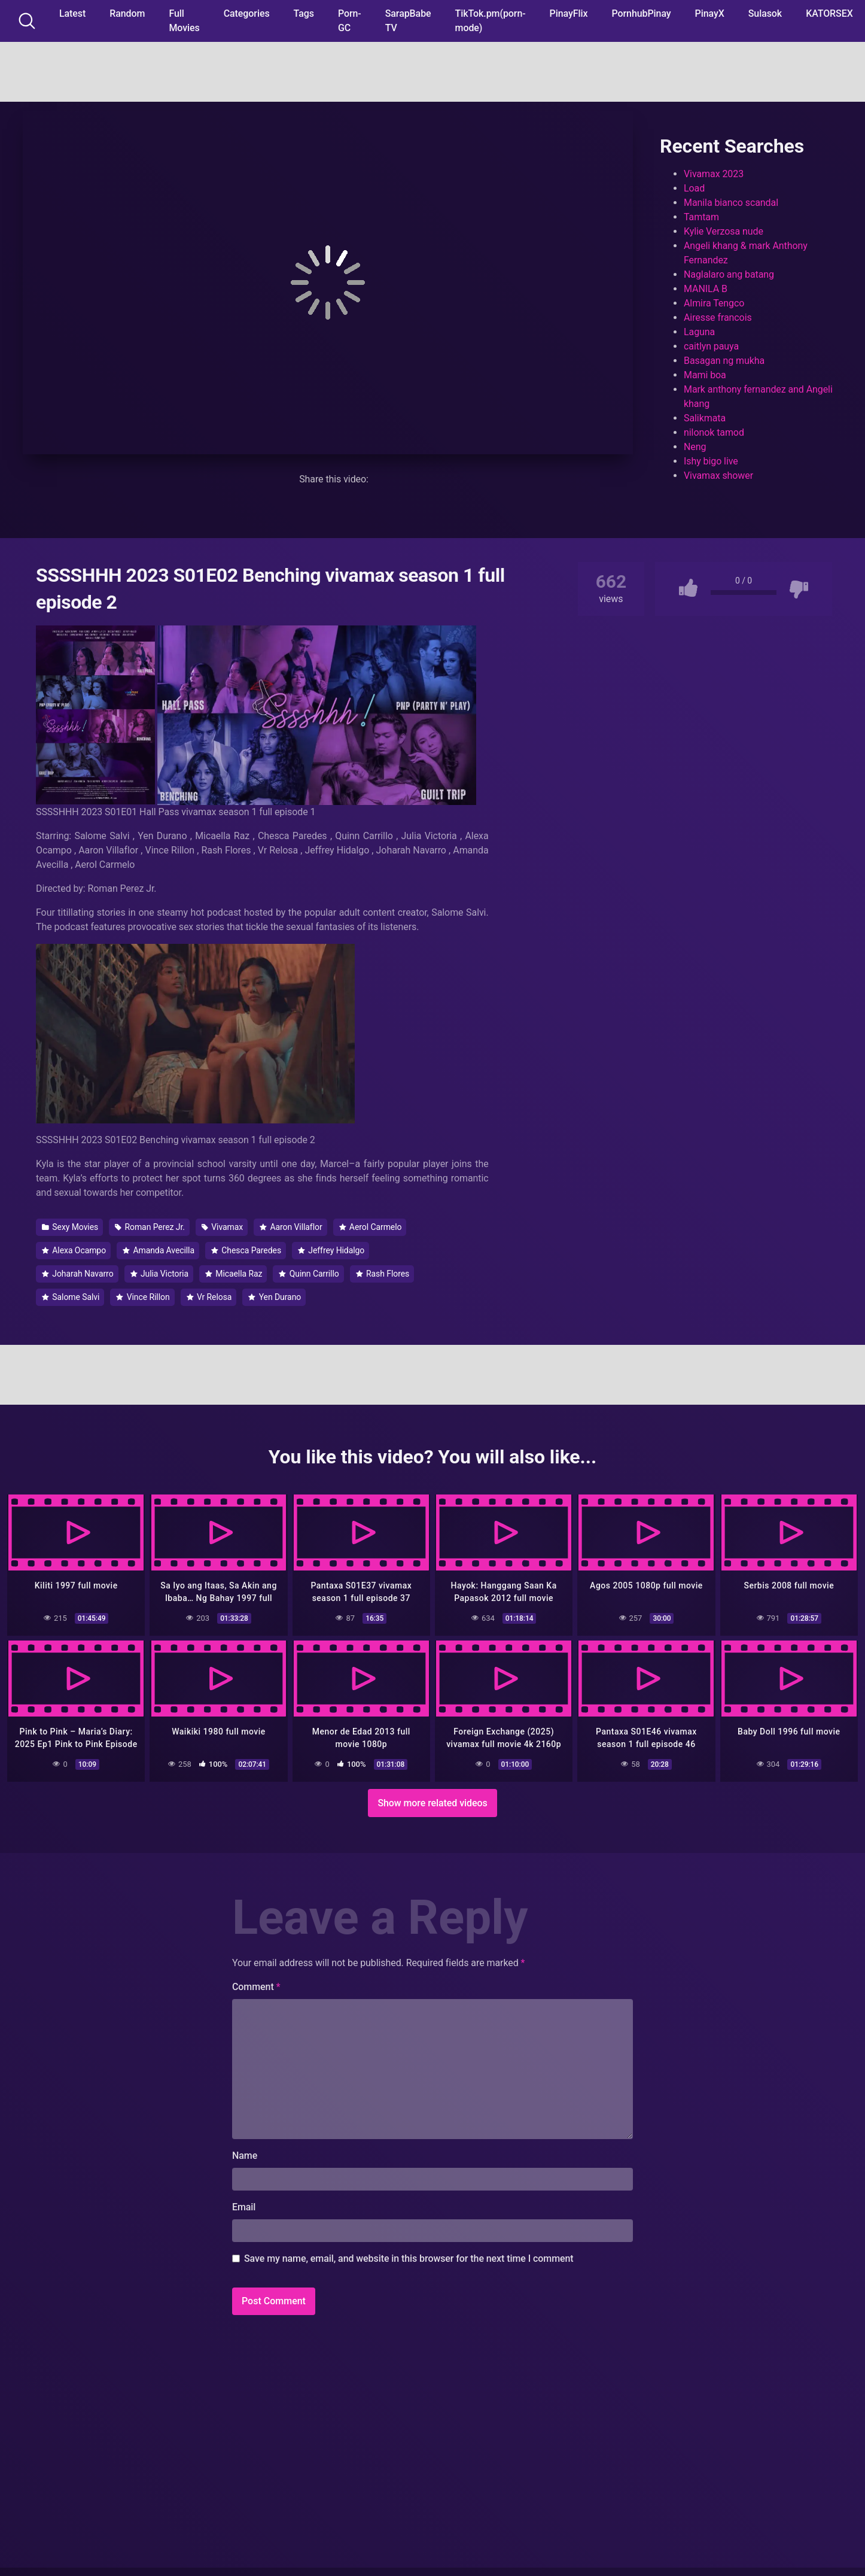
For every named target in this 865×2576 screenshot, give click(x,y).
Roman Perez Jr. (150, 1227)
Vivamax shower (718, 475)
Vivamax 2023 (714, 174)
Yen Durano (274, 1297)
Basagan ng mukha (724, 360)
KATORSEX (829, 13)
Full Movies (184, 21)
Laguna (699, 332)
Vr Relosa (209, 1297)
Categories (247, 13)
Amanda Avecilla (158, 1250)
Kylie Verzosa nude (723, 231)
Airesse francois (718, 317)
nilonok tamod (714, 432)
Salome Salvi (70, 1297)
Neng (695, 446)
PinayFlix (569, 13)
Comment (256, 1983)
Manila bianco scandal (731, 202)
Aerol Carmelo (370, 1227)
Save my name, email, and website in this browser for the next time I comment (409, 2255)
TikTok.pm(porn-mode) (490, 21)
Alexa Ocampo (74, 1250)
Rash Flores (382, 1273)
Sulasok (765, 13)
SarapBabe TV (408, 21)
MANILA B (705, 288)
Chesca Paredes (246, 1250)
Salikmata (705, 418)
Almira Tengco (714, 303)
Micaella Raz (233, 1273)
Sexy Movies (70, 1227)
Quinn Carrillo (309, 1273)
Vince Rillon (142, 1297)
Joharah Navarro (78, 1273)
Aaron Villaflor (291, 1227)
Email (243, 2204)
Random (127, 13)
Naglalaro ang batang (729, 274)
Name (244, 2152)
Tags (304, 13)
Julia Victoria (159, 1273)
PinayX (709, 13)
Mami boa (705, 375)
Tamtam (701, 217)
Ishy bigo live (711, 461)
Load (694, 188)
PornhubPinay (641, 13)
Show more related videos (432, 1800)
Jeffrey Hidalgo (331, 1250)
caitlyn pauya (711, 346)
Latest (72, 13)
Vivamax (222, 1227)
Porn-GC (349, 21)
